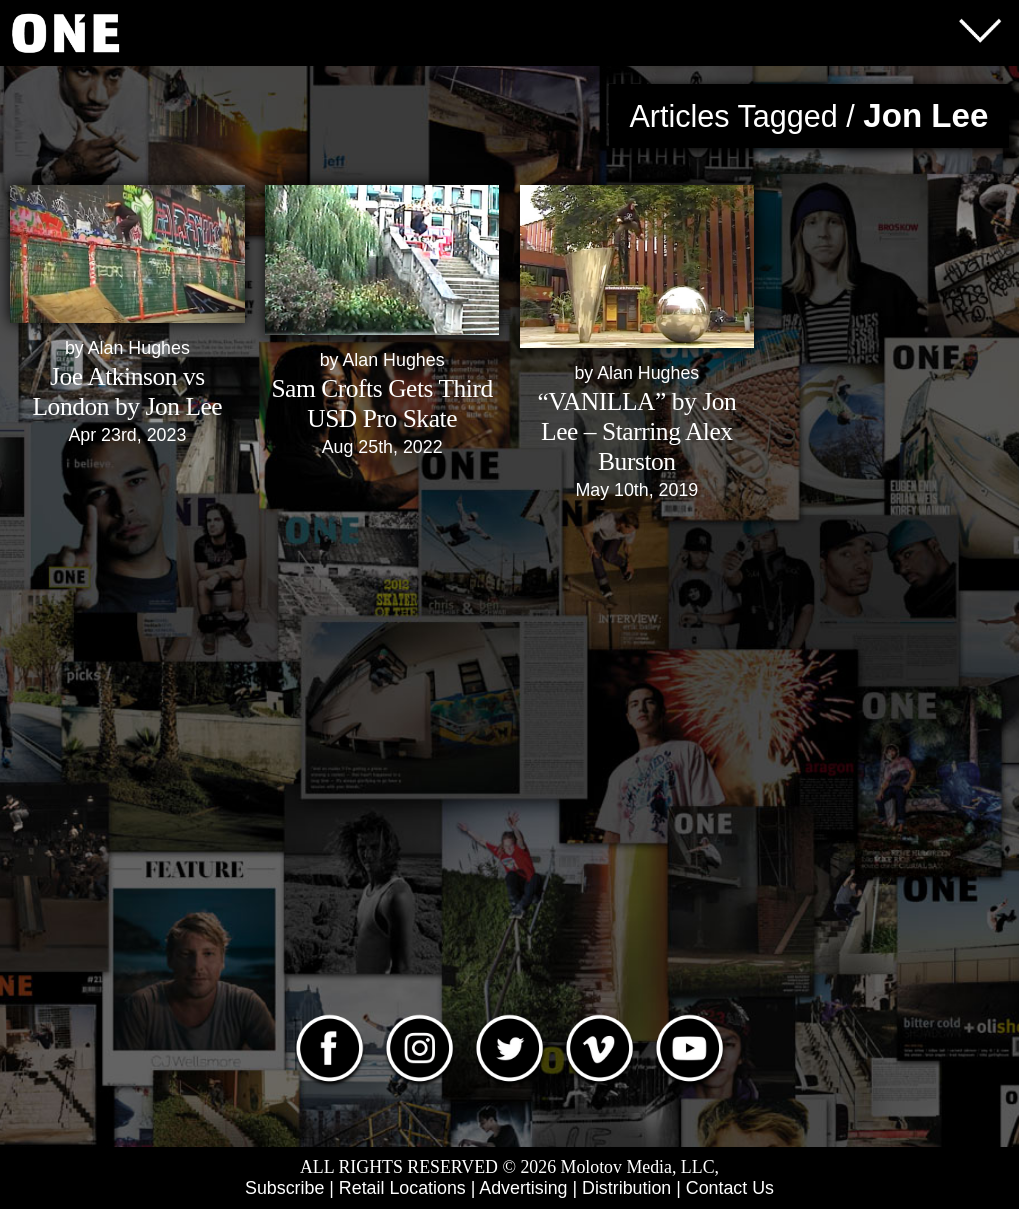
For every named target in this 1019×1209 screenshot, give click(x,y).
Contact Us (730, 1188)
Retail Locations (402, 1188)
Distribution (626, 1188)
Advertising (523, 1188)
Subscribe (284, 1188)
